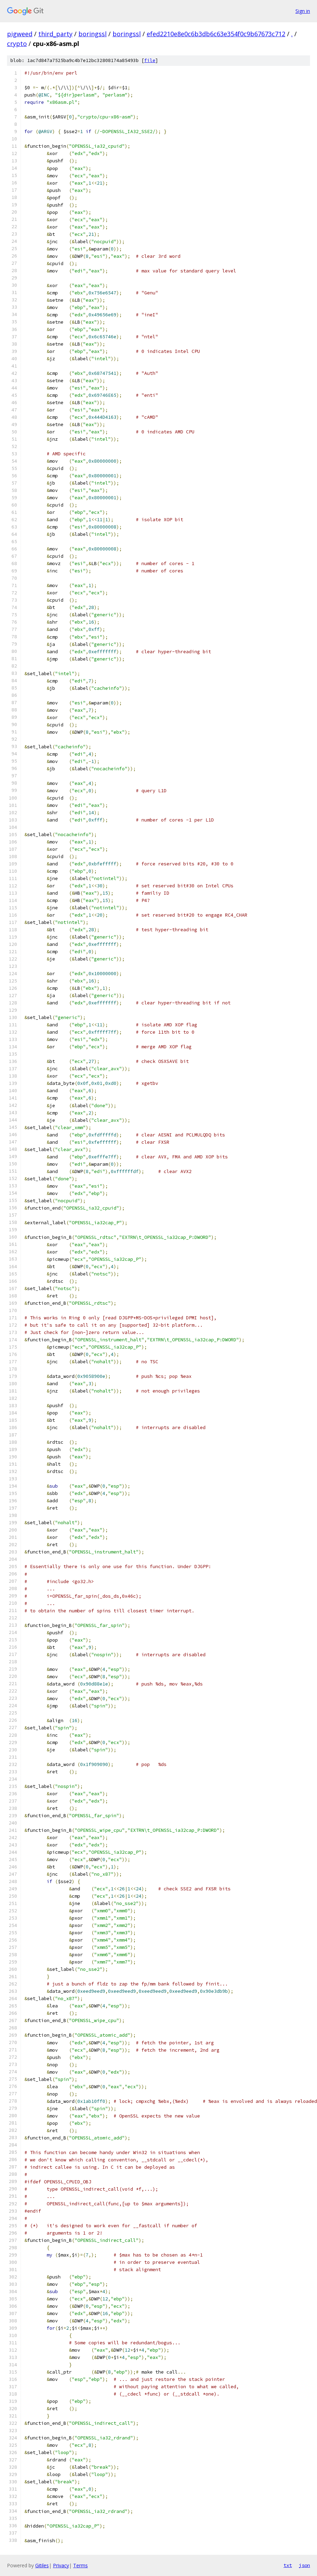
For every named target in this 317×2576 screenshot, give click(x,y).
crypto (17, 43)
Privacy (61, 2565)
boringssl (92, 34)
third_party (55, 34)
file (149, 60)
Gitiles (42, 2565)
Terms (80, 2565)
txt (288, 2565)
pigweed (19, 34)
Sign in (302, 11)
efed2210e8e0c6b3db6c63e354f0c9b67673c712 (216, 34)
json (304, 2565)
